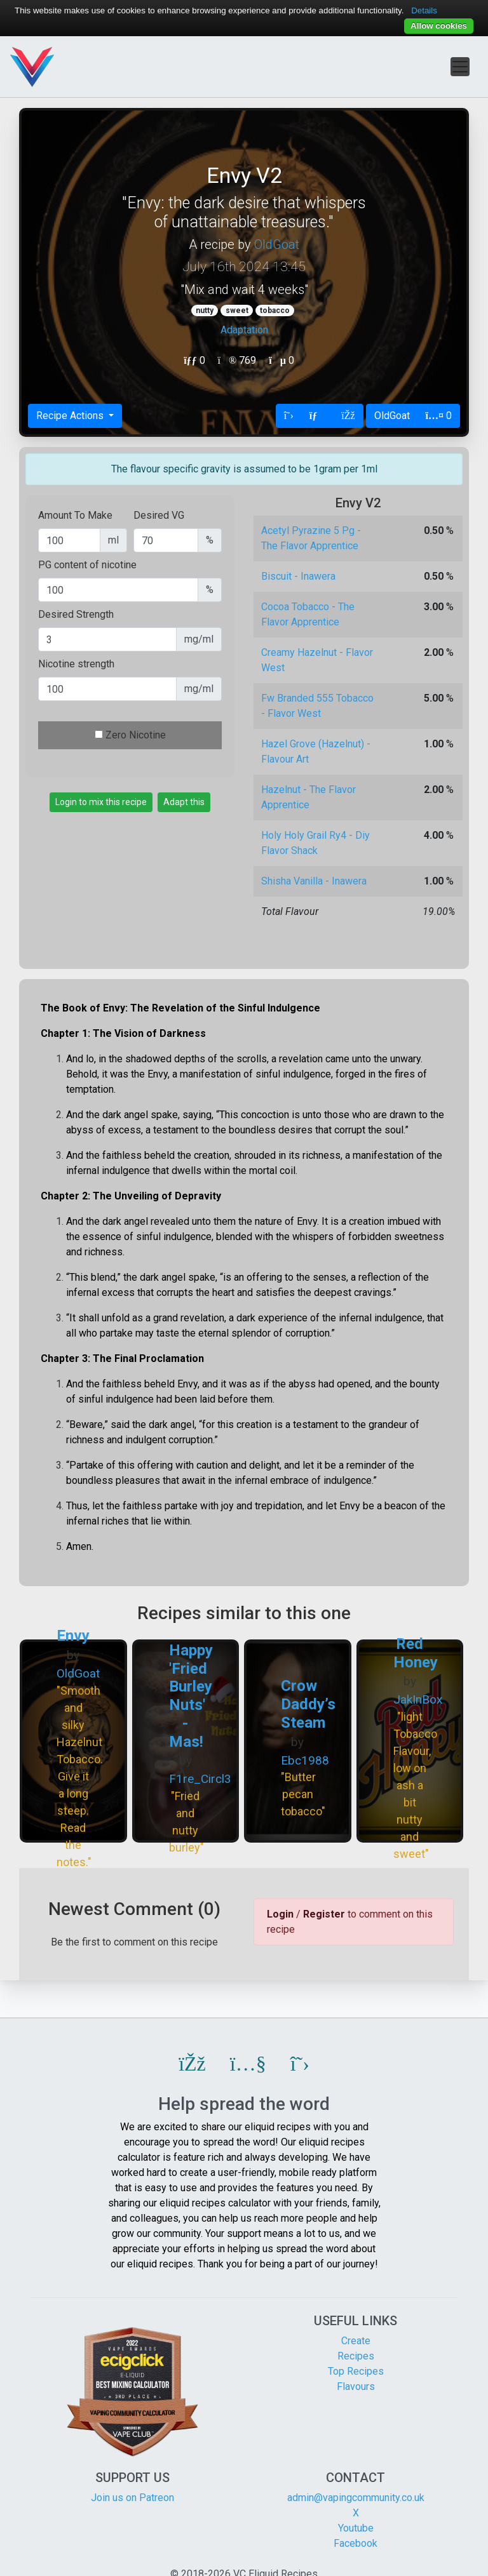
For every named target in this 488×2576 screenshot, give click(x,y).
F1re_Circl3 (200, 1779)
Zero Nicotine (135, 735)
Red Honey (415, 1653)
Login (280, 1914)
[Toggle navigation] (460, 66)
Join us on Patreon (132, 2498)
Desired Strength (76, 614)
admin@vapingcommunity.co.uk (355, 2498)
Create (355, 2341)
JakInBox (417, 1699)
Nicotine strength (76, 664)
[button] (192, 2064)
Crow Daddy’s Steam (308, 1704)
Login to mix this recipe (101, 802)
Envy (73, 1636)
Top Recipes (356, 2371)
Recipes (355, 2356)
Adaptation (244, 330)
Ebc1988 (305, 1760)
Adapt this (184, 802)
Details (424, 10)
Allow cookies (438, 25)
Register (324, 1914)
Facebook (355, 2543)
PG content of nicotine (87, 565)
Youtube (356, 2528)
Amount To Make (75, 515)
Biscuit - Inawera (298, 576)
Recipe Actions (71, 416)
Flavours (356, 2386)
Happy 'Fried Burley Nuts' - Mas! (191, 1696)
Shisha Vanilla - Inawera (314, 881)
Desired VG (158, 515)
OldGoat (276, 244)
